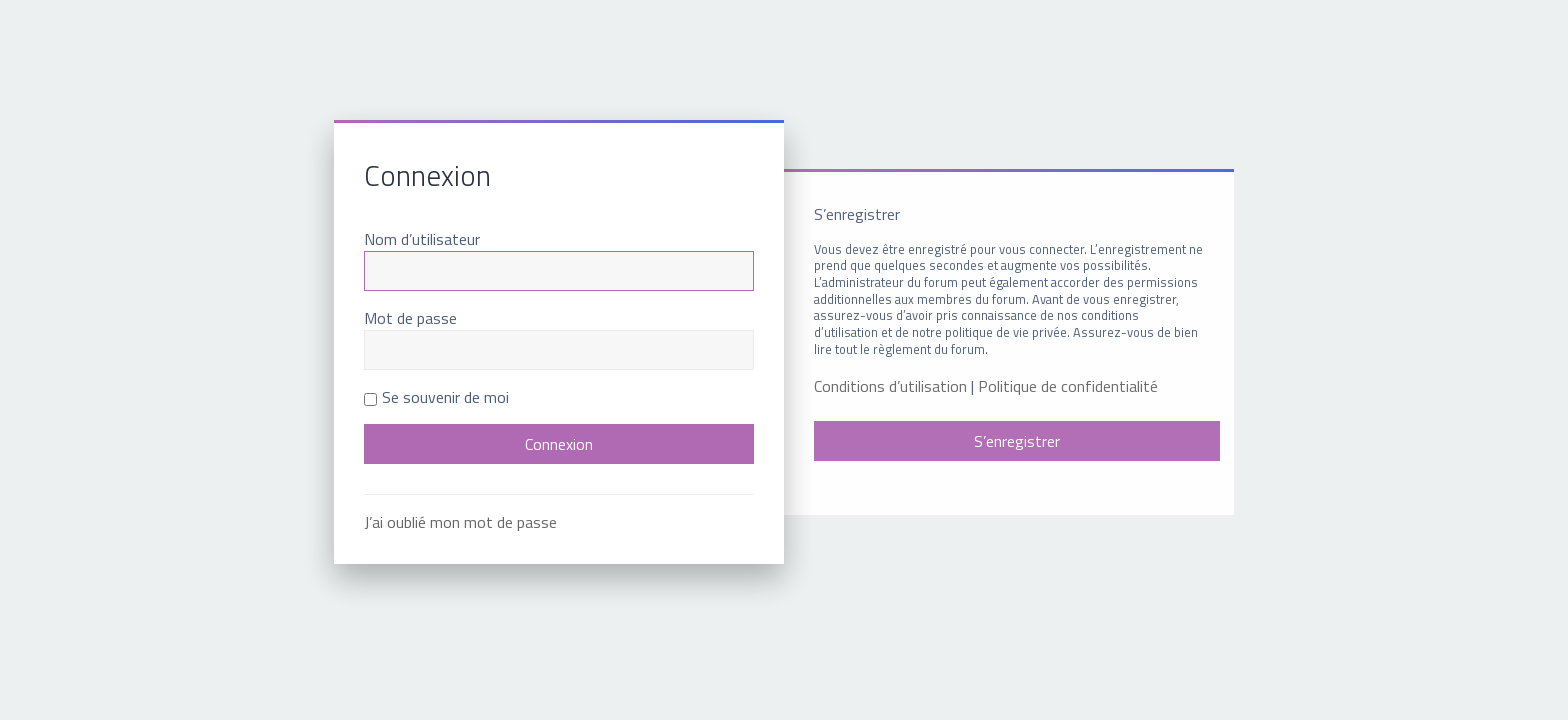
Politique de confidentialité (1068, 386)
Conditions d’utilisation (890, 386)
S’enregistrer (1017, 441)
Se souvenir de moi (436, 397)
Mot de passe (410, 318)
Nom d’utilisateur (422, 239)
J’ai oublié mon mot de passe (460, 522)
